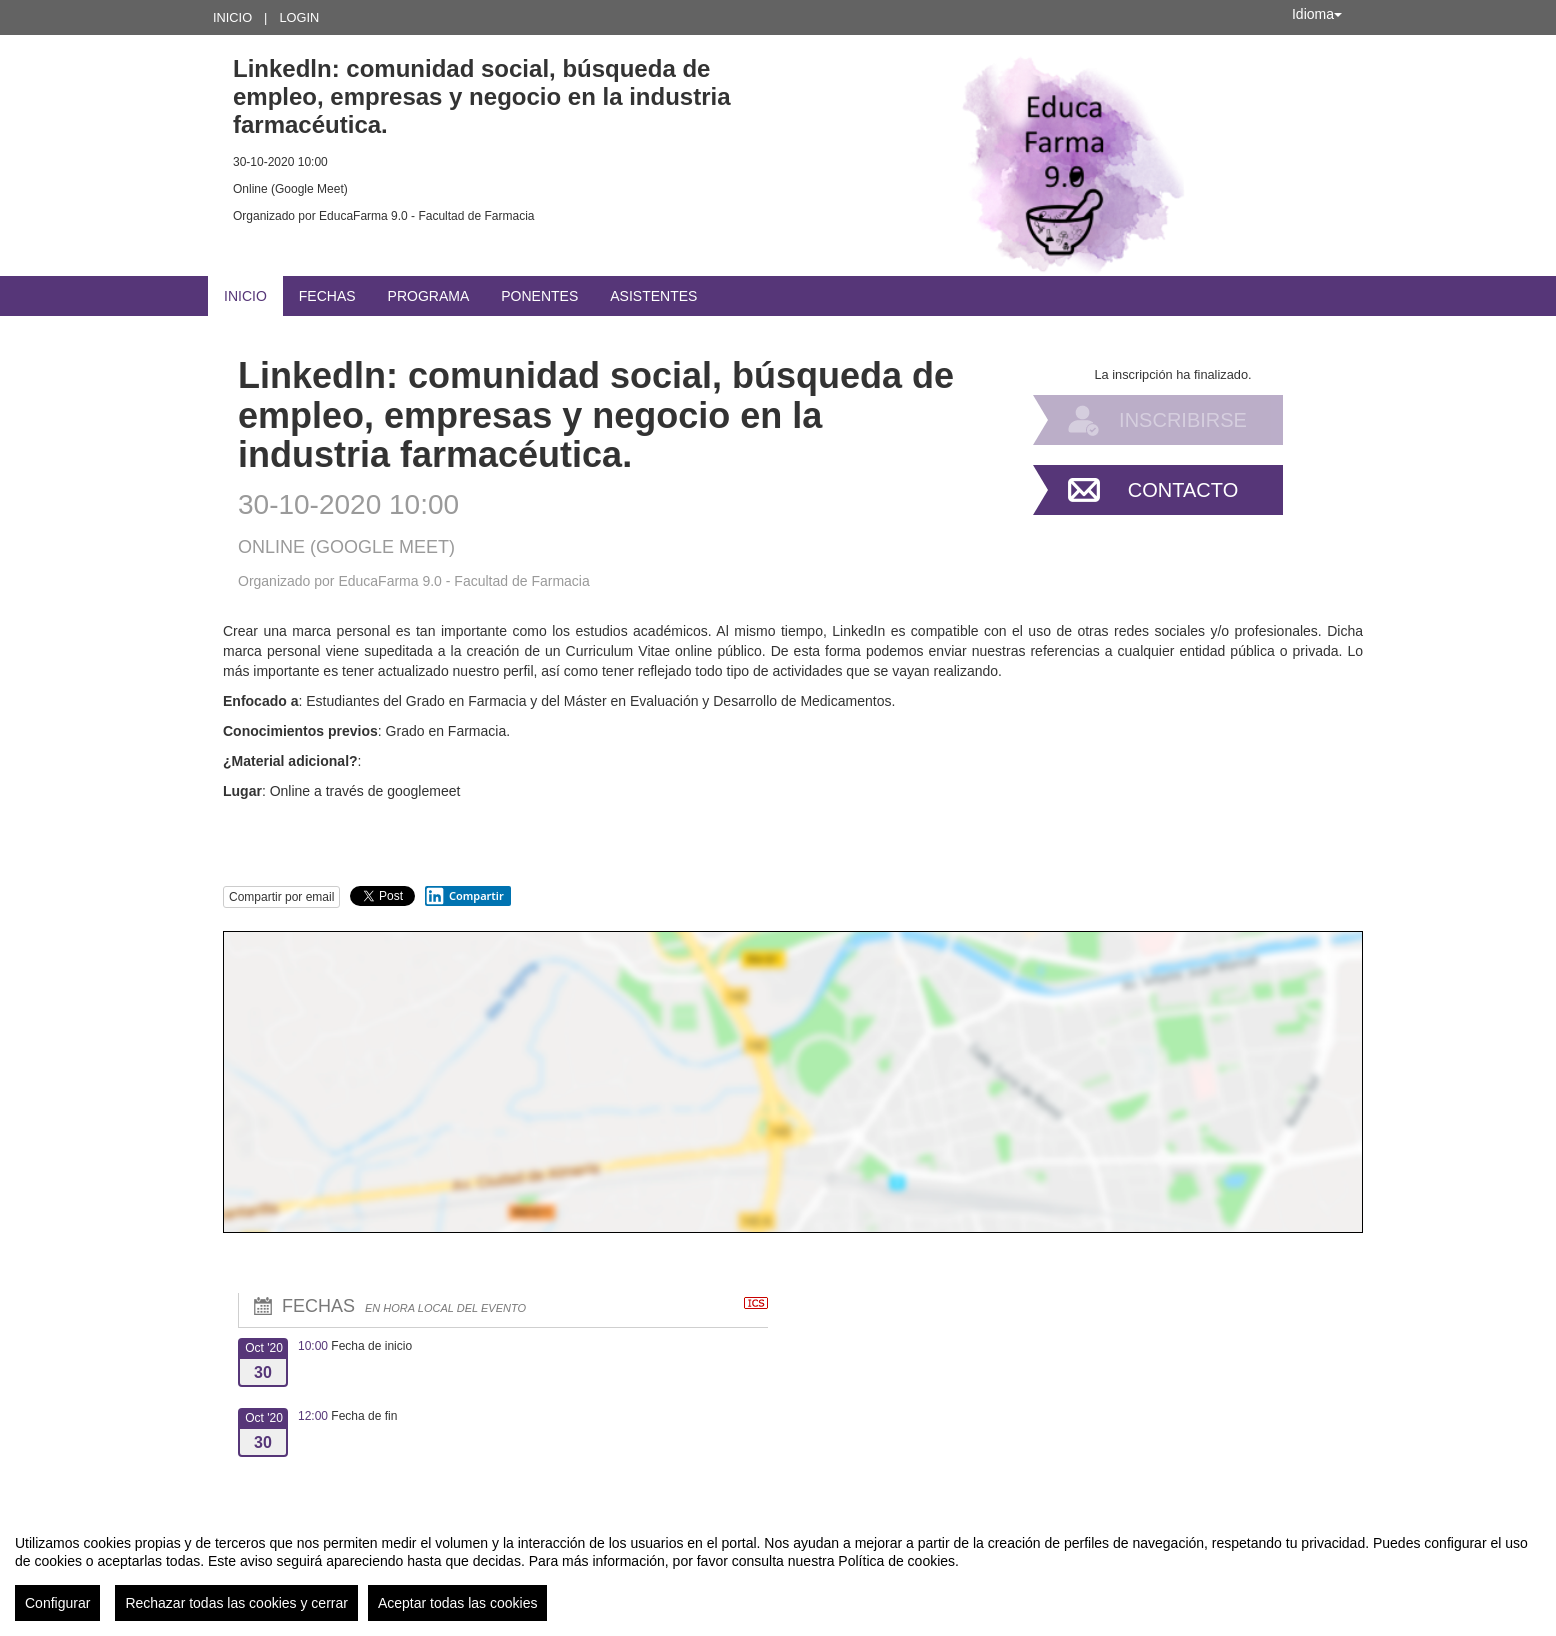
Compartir (464, 896)
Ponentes (539, 296)
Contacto (1183, 490)
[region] (778, 1570)
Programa (429, 296)
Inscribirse (1183, 420)
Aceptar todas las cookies (458, 1603)
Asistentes (653, 296)
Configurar (57, 1603)
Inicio (232, 17)
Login (299, 17)
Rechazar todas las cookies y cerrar (236, 1603)
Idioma (1317, 14)
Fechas (327, 296)
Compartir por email (281, 897)
